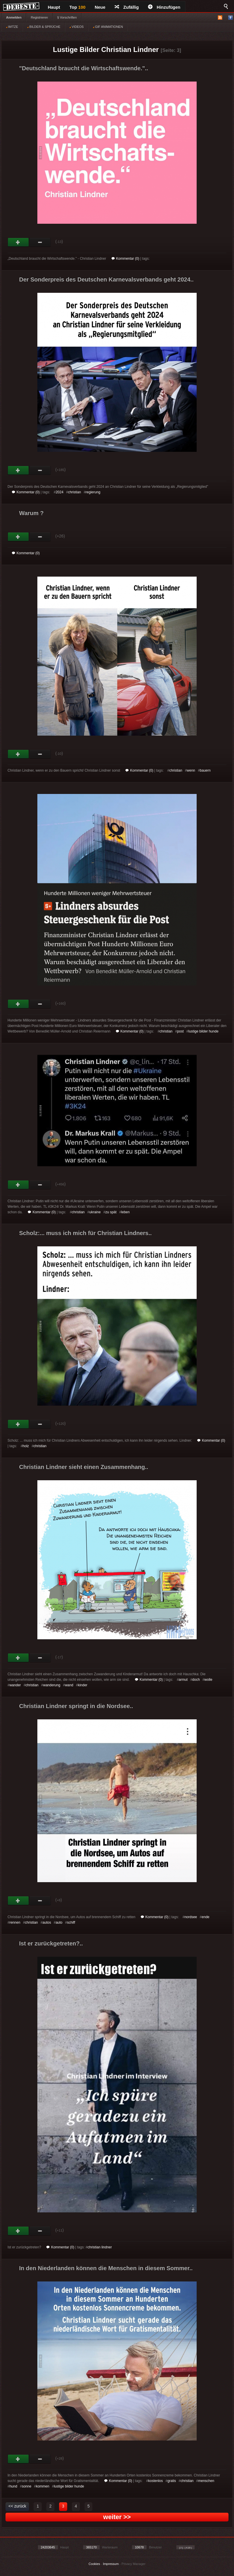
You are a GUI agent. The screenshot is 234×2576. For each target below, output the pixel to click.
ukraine (94, 1212)
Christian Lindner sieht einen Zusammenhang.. (83, 1467)
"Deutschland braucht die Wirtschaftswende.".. (83, 68)
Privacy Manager (134, 2564)
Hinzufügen (164, 7)
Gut (18, 242)
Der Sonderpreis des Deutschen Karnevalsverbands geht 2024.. (106, 279)
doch (196, 1680)
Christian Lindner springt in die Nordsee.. (76, 1706)
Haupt (54, 7)
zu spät (111, 1212)
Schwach (40, 242)
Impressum (110, 2564)
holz (26, 1446)
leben (125, 1212)
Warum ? (31, 513)
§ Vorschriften (67, 17)
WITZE (12, 26)
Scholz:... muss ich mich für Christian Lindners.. (85, 1233)
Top (78, 7)
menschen (206, 2481)
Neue (100, 7)
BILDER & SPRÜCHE (43, 26)
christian (74, 492)
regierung (93, 492)
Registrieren (39, 17)
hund (13, 2486)
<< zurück (17, 2506)
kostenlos (155, 2481)
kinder (82, 1685)
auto (59, 1922)
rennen (15, 1922)
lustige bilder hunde (203, 1031)
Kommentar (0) (125, 259)
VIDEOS (77, 26)
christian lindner (99, 2247)
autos (47, 1922)
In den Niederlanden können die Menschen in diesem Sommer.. (106, 2268)
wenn (191, 770)
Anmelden (13, 17)
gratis (171, 2481)
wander (15, 1685)
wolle (208, 1680)
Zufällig (127, 7)
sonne (26, 2486)
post (180, 1031)
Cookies (94, 2564)
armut (183, 1680)
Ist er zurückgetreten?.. (51, 1943)
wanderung (51, 1685)
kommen (42, 2486)
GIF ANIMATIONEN (108, 26)
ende (205, 1917)
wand (69, 1685)
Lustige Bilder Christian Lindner (106, 49)
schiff (71, 1922)
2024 (59, 492)
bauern (205, 770)
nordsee (190, 1917)
